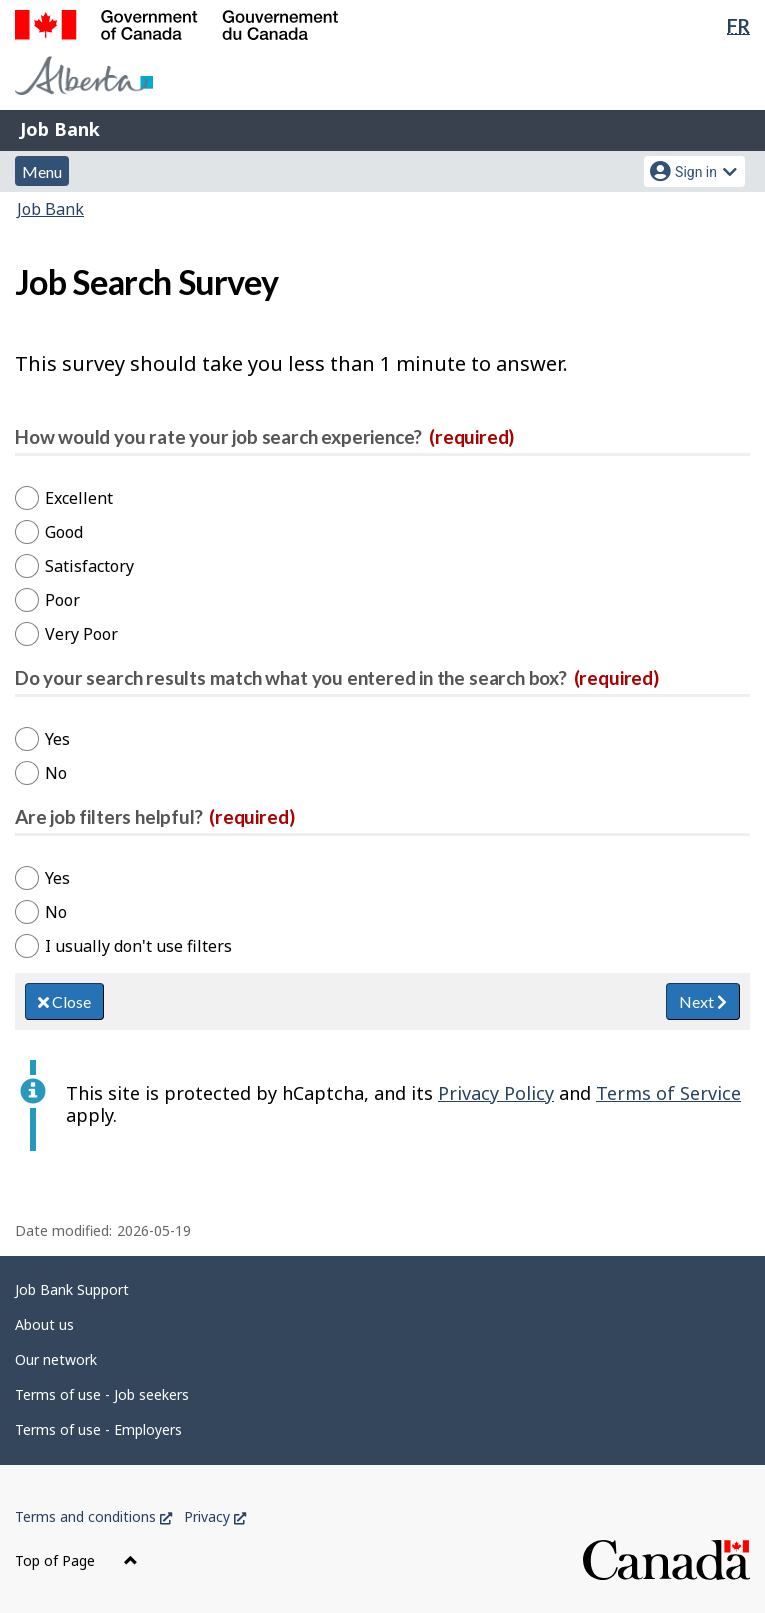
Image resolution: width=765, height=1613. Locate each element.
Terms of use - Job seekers (102, 1394)
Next (703, 1001)
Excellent (79, 498)
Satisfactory (89, 566)
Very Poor (81, 634)
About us (44, 1324)
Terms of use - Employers (98, 1429)
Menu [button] (42, 171)
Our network (56, 1359)
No (56, 773)
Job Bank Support (72, 1289)
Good (64, 532)
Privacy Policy (496, 1093)
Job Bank (60, 129)
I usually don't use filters (138, 946)
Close (64, 1001)
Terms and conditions (93, 1516)
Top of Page (76, 1560)
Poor (62, 600)
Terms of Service (668, 1093)
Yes (57, 739)
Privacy (215, 1516)
